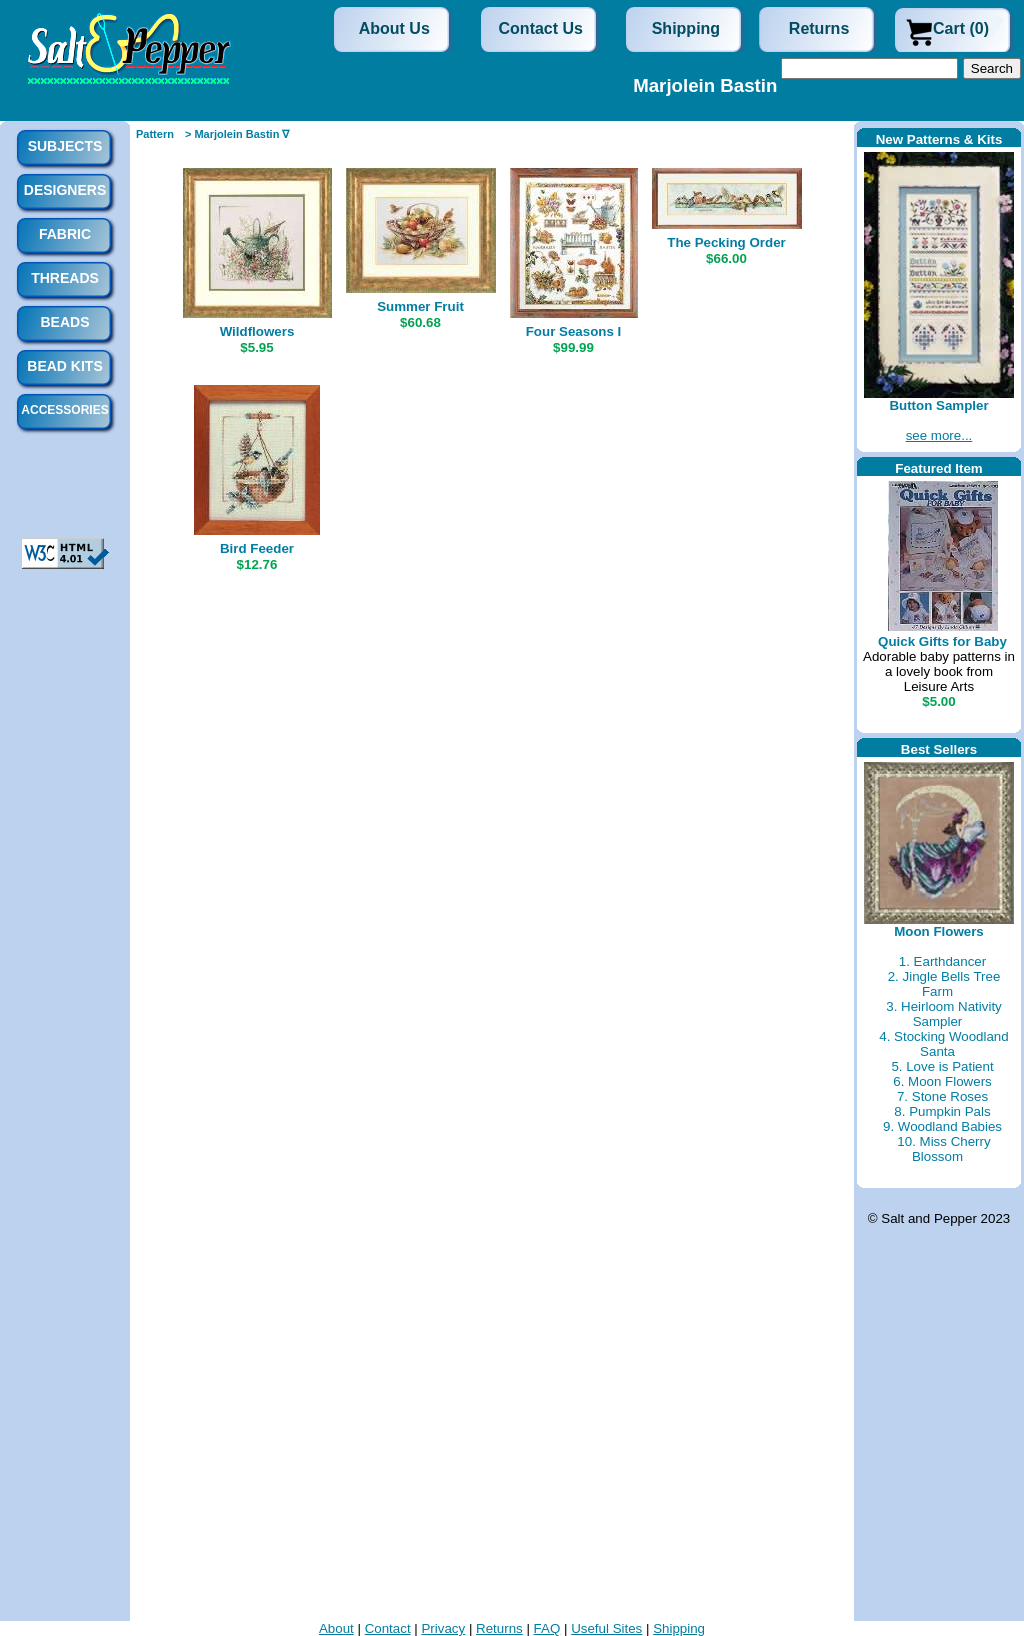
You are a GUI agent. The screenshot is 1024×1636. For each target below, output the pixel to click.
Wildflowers (257, 331)
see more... (939, 435)
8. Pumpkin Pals (942, 1111)
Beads (64, 322)
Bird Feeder (257, 548)
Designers (65, 190)
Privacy (443, 1628)
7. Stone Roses (942, 1096)
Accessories (64, 410)
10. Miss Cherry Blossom (943, 1149)
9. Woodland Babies (942, 1126)
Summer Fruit (420, 306)
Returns (819, 28)
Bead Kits (64, 366)
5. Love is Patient (942, 1066)
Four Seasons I (574, 331)
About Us (394, 28)
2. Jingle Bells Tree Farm (944, 984)
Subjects (65, 146)
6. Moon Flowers (942, 1081)
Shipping (686, 28)
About (336, 1628)
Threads (65, 278)
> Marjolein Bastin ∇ (237, 134)
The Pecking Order (726, 242)
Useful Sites (606, 1628)
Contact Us (541, 28)
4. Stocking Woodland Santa (943, 1044)
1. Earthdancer (942, 961)
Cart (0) (961, 28)
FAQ (547, 1628)
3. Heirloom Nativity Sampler (944, 1014)
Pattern (155, 134)
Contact (388, 1628)
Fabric (65, 234)
